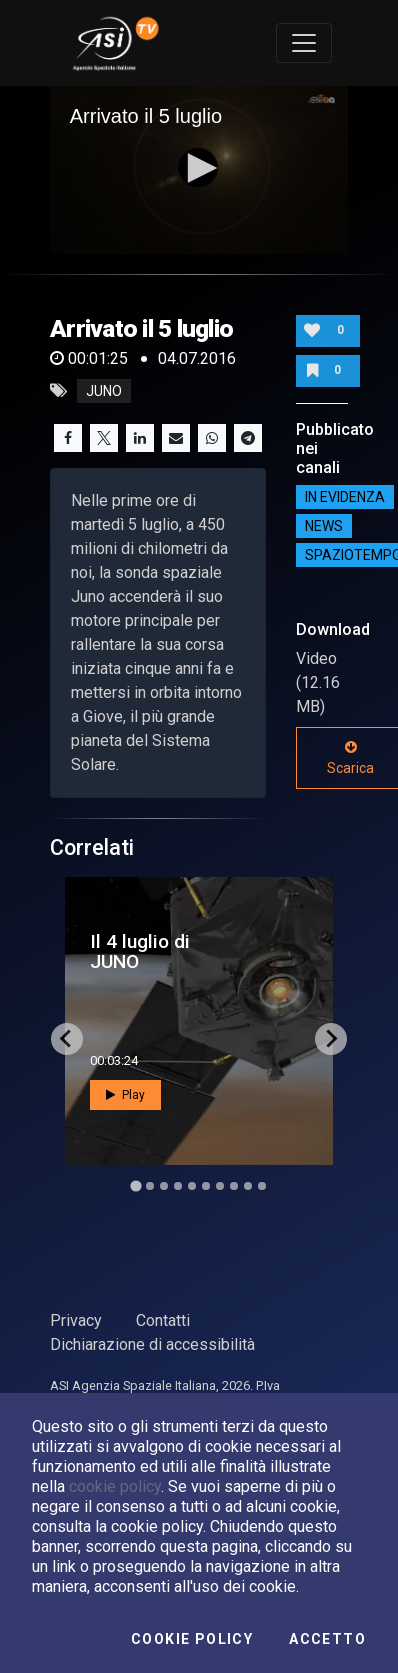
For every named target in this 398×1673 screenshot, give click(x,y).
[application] (199, 170)
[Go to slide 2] (150, 1186)
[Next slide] (331, 1039)
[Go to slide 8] (234, 1186)
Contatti (163, 1320)
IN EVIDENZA (345, 497)
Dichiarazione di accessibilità (152, 1344)
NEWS (324, 526)
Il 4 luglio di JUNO (140, 951)
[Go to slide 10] (262, 1186)
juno (104, 391)
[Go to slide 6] (206, 1186)
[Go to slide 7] (220, 1186)
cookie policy (115, 1486)
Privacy (76, 1320)
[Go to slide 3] (164, 1186)
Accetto (327, 1639)
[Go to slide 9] (248, 1186)
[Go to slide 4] (178, 1186)
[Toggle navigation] (304, 43)
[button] (199, 168)
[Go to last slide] (67, 1039)
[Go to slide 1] (135, 1185)
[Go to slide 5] (192, 1186)
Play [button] (125, 1095)
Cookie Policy (192, 1639)
